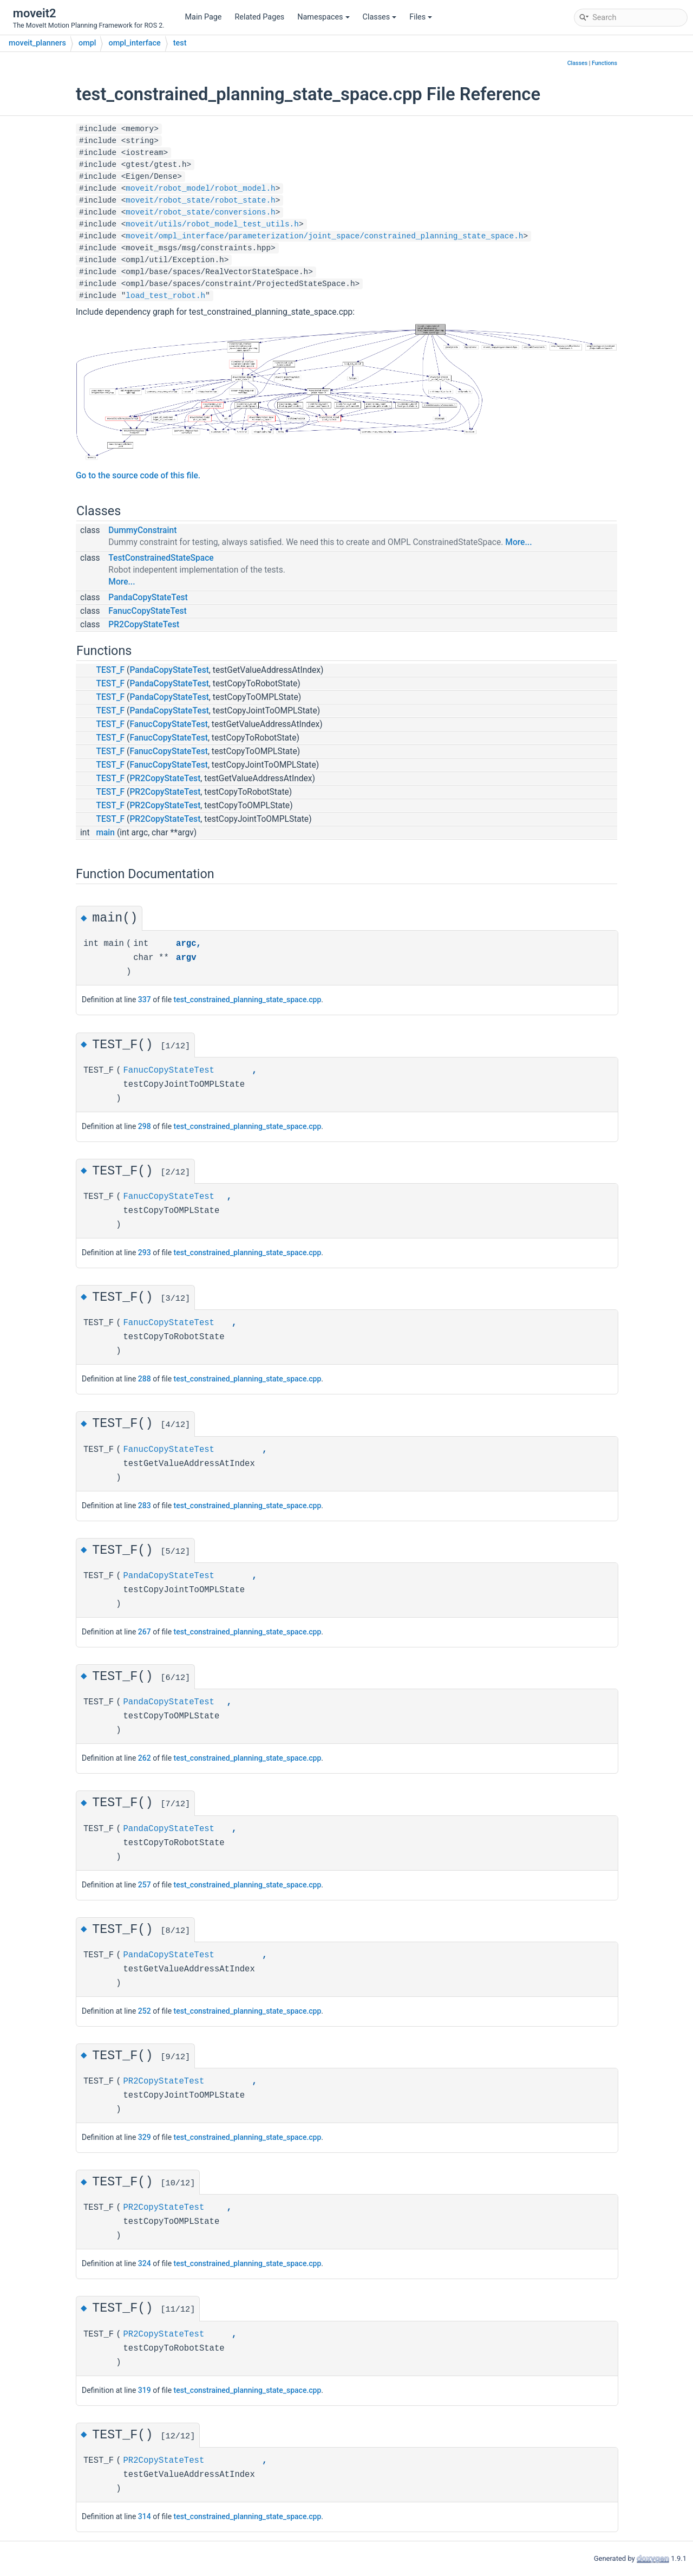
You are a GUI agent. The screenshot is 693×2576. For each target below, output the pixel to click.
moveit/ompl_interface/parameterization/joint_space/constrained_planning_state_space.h (324, 236)
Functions (604, 63)
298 (144, 1126)
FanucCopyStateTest (147, 611)
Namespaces (323, 17)
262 (144, 1758)
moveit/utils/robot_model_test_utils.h (212, 224)
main (105, 833)
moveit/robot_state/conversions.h (200, 212)
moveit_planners (37, 43)
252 (144, 2011)
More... (518, 542)
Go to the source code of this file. (138, 476)
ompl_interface (134, 43)
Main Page (203, 17)
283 (144, 1505)
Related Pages (259, 17)
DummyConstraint (142, 530)
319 (144, 2390)
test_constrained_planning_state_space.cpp (248, 999)
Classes (380, 17)
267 (144, 1631)
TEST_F (110, 670)
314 (144, 2516)
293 (144, 1252)
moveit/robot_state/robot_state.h (200, 200)
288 (144, 1378)
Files (420, 17)
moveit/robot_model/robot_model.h (200, 188)
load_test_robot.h (165, 295)
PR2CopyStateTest (143, 625)
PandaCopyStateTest (147, 597)
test (180, 43)
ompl (87, 43)
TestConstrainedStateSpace (160, 558)
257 (144, 1884)
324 (144, 2263)
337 (144, 999)
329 (144, 2137)
